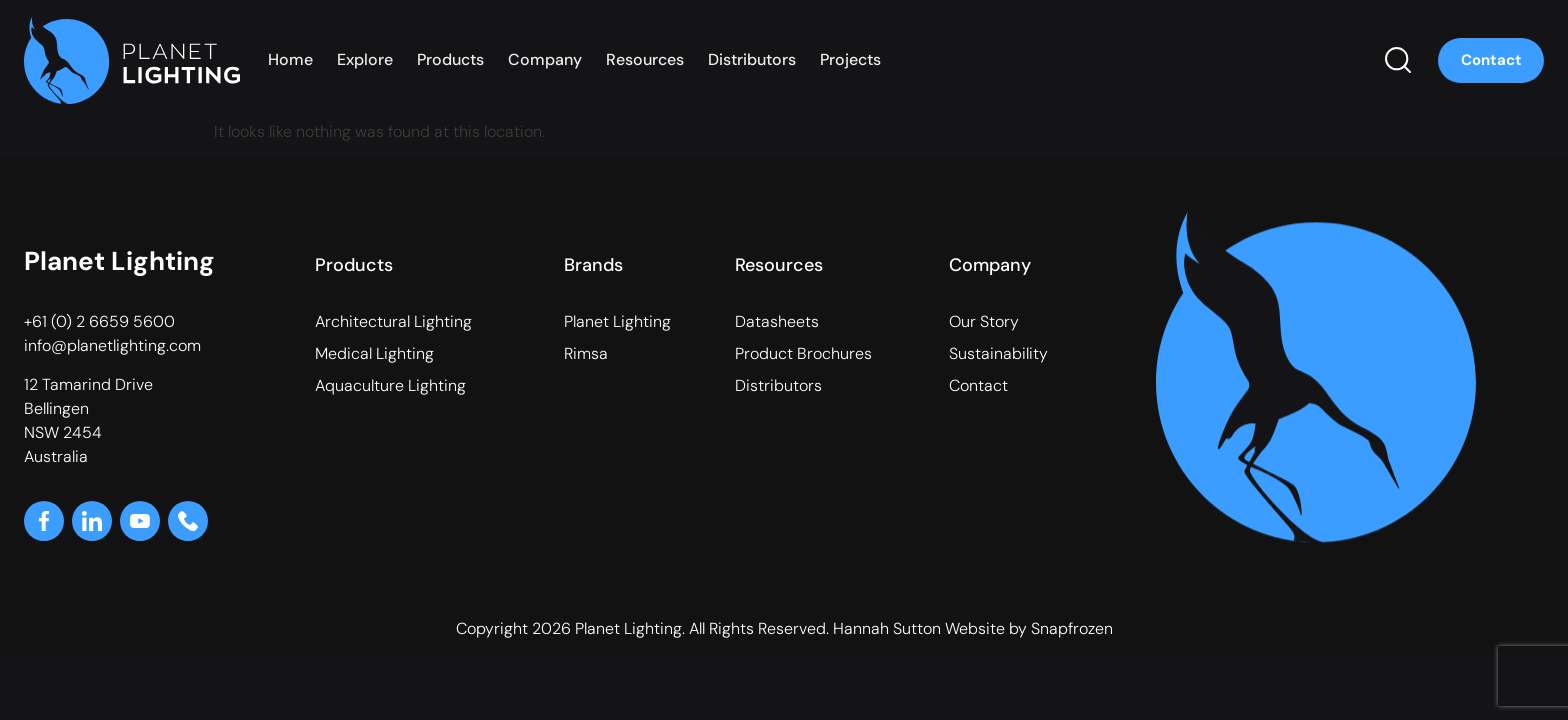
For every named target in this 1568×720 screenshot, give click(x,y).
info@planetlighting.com (112, 345)
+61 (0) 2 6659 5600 (99, 321)
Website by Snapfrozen (1029, 628)
